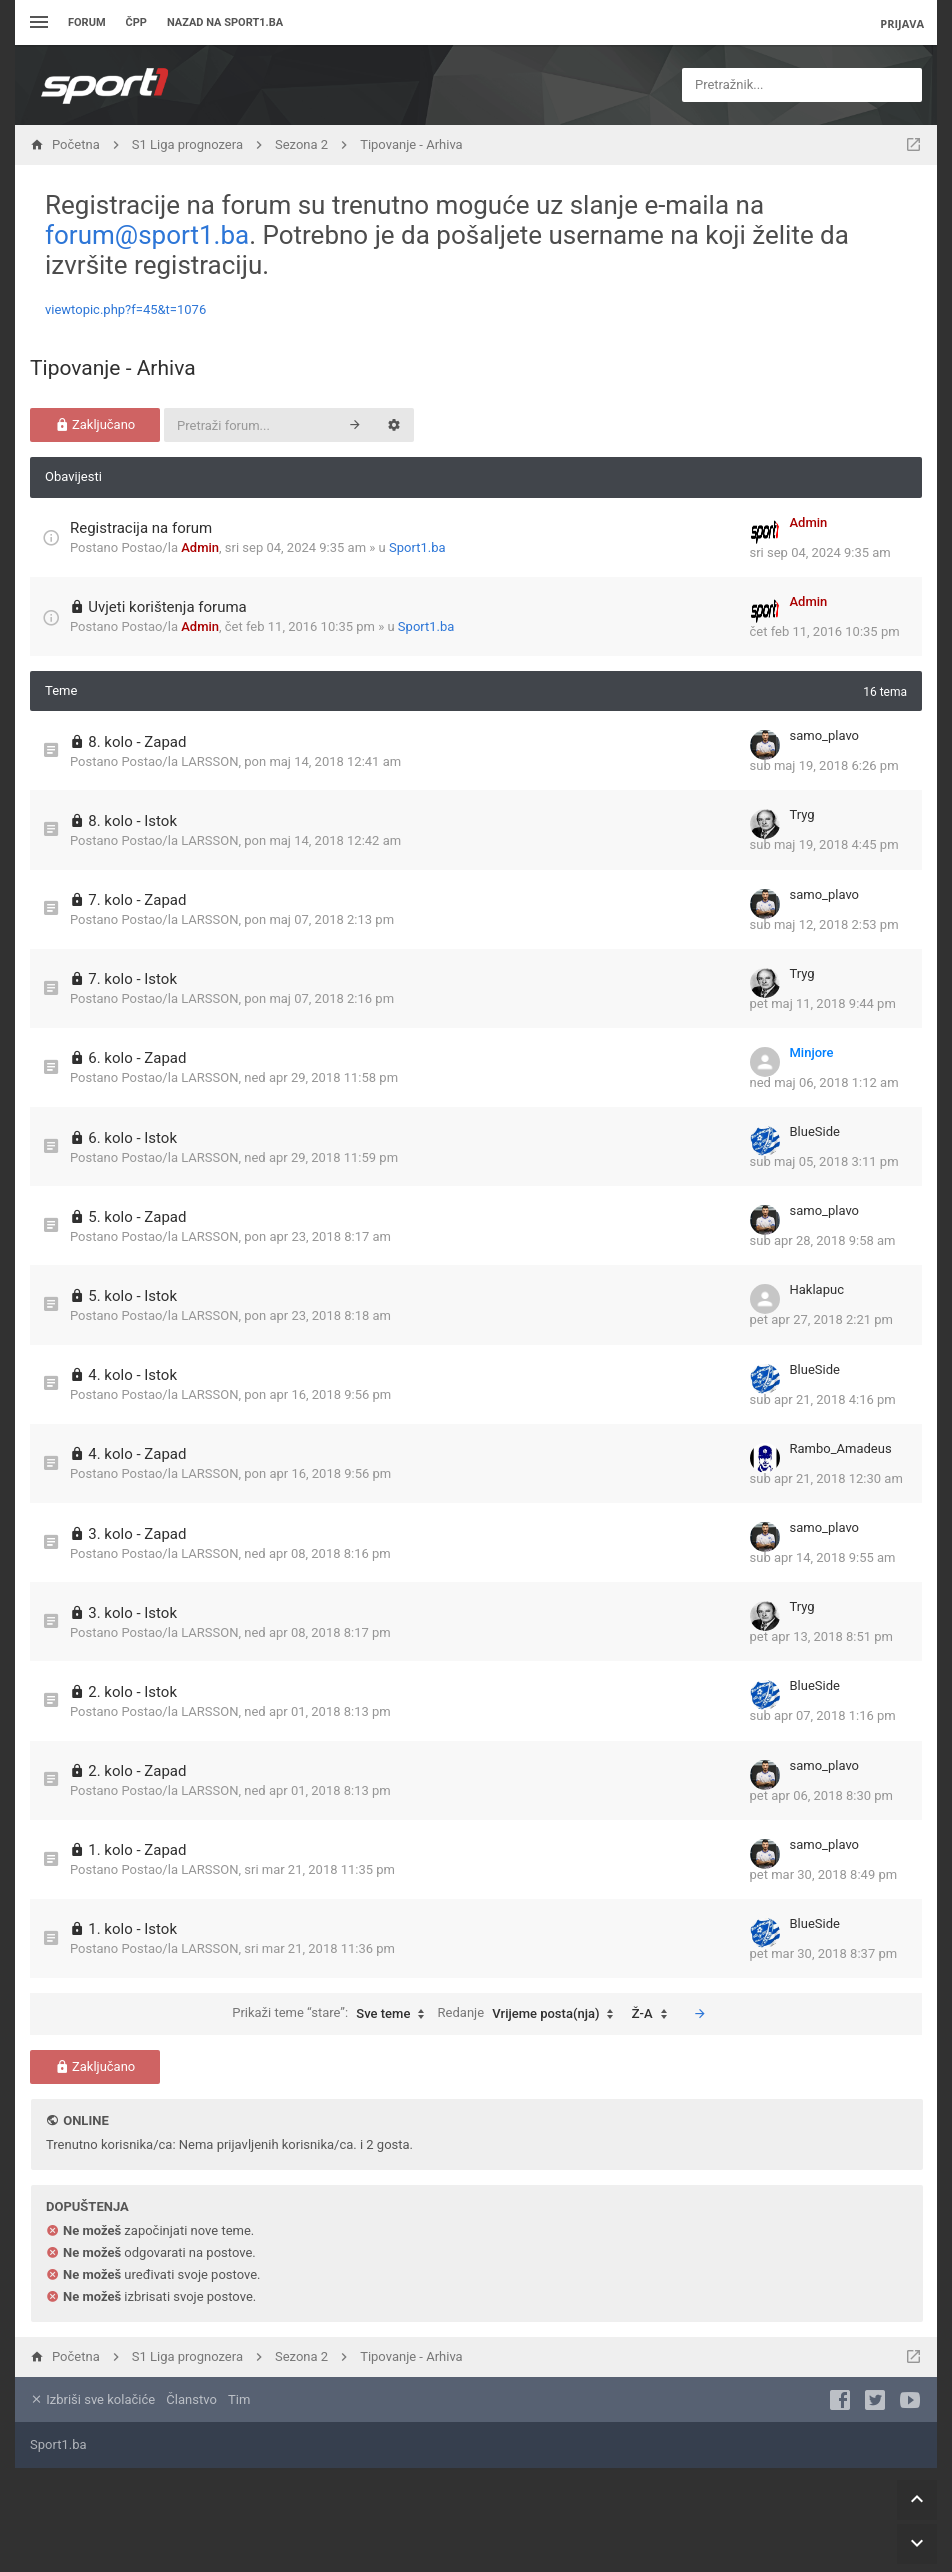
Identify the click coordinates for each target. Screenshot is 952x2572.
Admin (200, 547)
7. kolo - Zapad (137, 900)
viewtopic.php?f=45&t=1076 (125, 309)
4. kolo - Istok (132, 1375)
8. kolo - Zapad (137, 742)
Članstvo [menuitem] (191, 2399)
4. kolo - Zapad (137, 1454)
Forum (87, 22)
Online (85, 2120)
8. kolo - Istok (132, 821)
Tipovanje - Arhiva (113, 368)
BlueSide (815, 1131)
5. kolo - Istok (132, 1296)
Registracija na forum (141, 528)
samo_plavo (825, 735)
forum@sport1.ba (147, 235)
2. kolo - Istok (132, 1692)
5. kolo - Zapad (137, 1217)
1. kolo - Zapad (137, 1850)
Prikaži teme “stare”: (333, 2014)
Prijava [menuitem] (902, 23)
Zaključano (95, 424)
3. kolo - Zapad (137, 1534)
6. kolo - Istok (132, 1138)
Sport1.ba (417, 547)
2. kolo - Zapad (137, 1771)
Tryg (802, 814)
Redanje (531, 2014)
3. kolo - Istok (132, 1613)
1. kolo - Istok (132, 1929)
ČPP (136, 22)
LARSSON (209, 761)
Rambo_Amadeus (841, 1448)
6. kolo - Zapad (137, 1058)
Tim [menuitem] (239, 2399)
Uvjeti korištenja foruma (167, 607)
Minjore (812, 1052)
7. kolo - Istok (132, 979)
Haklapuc (817, 1289)
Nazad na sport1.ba (225, 22)
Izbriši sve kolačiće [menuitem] (92, 2399)
